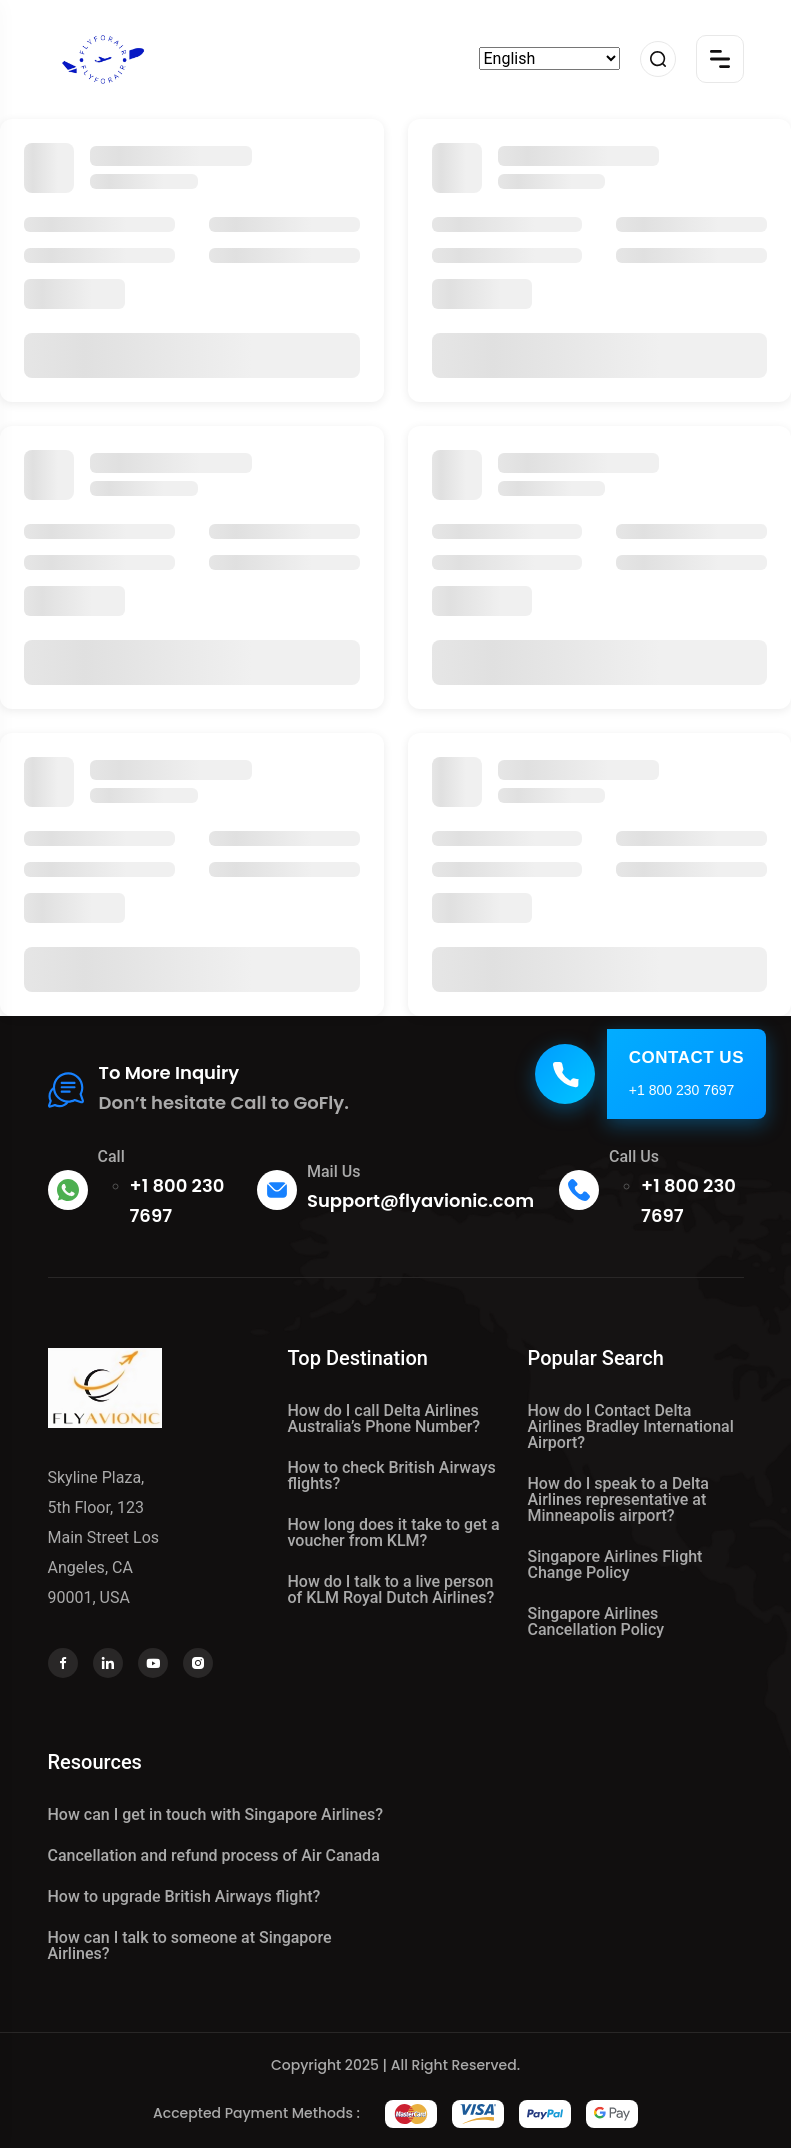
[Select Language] (549, 58)
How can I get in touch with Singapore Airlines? (216, 1814)
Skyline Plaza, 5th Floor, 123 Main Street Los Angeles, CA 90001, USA (104, 1537)
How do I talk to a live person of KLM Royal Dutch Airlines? (391, 1589)
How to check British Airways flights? (392, 1475)
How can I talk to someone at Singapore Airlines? (190, 1945)
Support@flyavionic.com (420, 1200)
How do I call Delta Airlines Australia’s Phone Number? (384, 1418)
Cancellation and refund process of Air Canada (214, 1855)
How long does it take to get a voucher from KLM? (394, 1532)
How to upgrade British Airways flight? (184, 1896)
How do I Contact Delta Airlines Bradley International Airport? (631, 1426)
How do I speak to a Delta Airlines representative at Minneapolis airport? (618, 1499)
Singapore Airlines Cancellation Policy (596, 1621)
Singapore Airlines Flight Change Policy (615, 1564)
